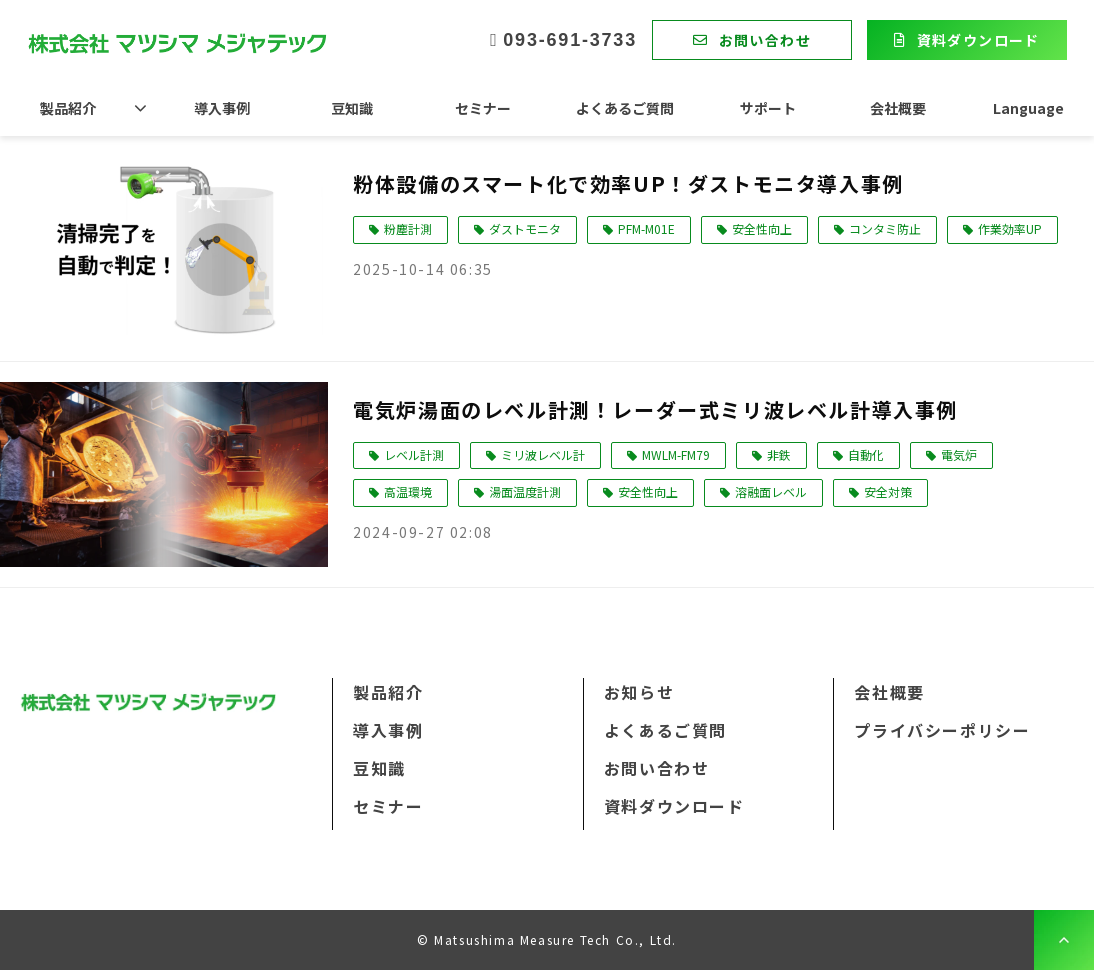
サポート (768, 108)
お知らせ (639, 692)
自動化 (866, 454)
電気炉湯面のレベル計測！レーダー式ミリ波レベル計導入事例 (655, 409)
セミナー (483, 108)
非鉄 (779, 454)
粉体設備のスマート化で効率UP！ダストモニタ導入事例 (628, 183)
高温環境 (408, 491)
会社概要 (898, 108)
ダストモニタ (525, 228)
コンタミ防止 (885, 228)
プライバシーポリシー (942, 730)
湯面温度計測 (525, 491)
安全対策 (888, 491)
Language (1028, 108)
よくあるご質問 (625, 108)
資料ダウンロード (978, 40)
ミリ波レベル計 (543, 454)
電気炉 (959, 454)
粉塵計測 (408, 228)
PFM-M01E (646, 228)
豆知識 (352, 108)
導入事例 (222, 108)
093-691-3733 (570, 40)
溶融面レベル (771, 491)
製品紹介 (68, 108)
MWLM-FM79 (676, 454)
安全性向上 (762, 228)
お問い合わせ (765, 40)
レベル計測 (414, 454)
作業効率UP (1010, 228)
